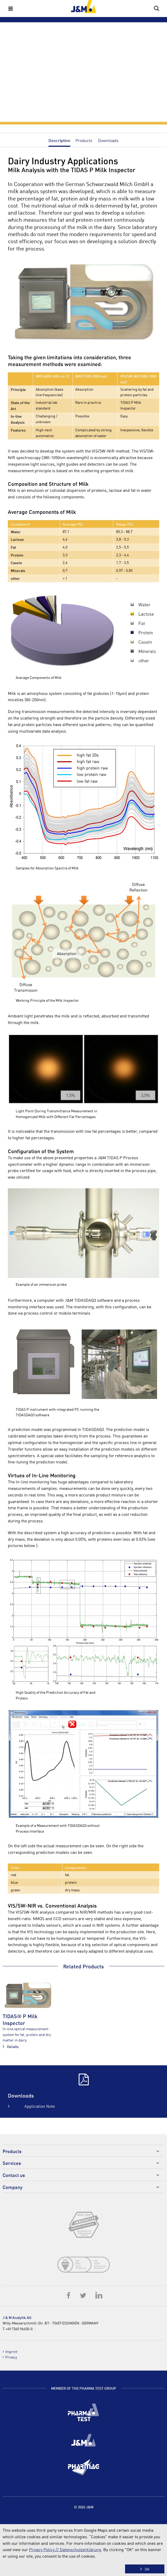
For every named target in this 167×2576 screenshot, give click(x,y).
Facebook (69, 2295)
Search (156, 8)
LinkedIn (99, 2295)
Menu (10, 8)
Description (59, 140)
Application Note (39, 2106)
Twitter (84, 2295)
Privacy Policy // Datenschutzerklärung (65, 2549)
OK (147, 2569)
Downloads (108, 140)
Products (84, 140)
